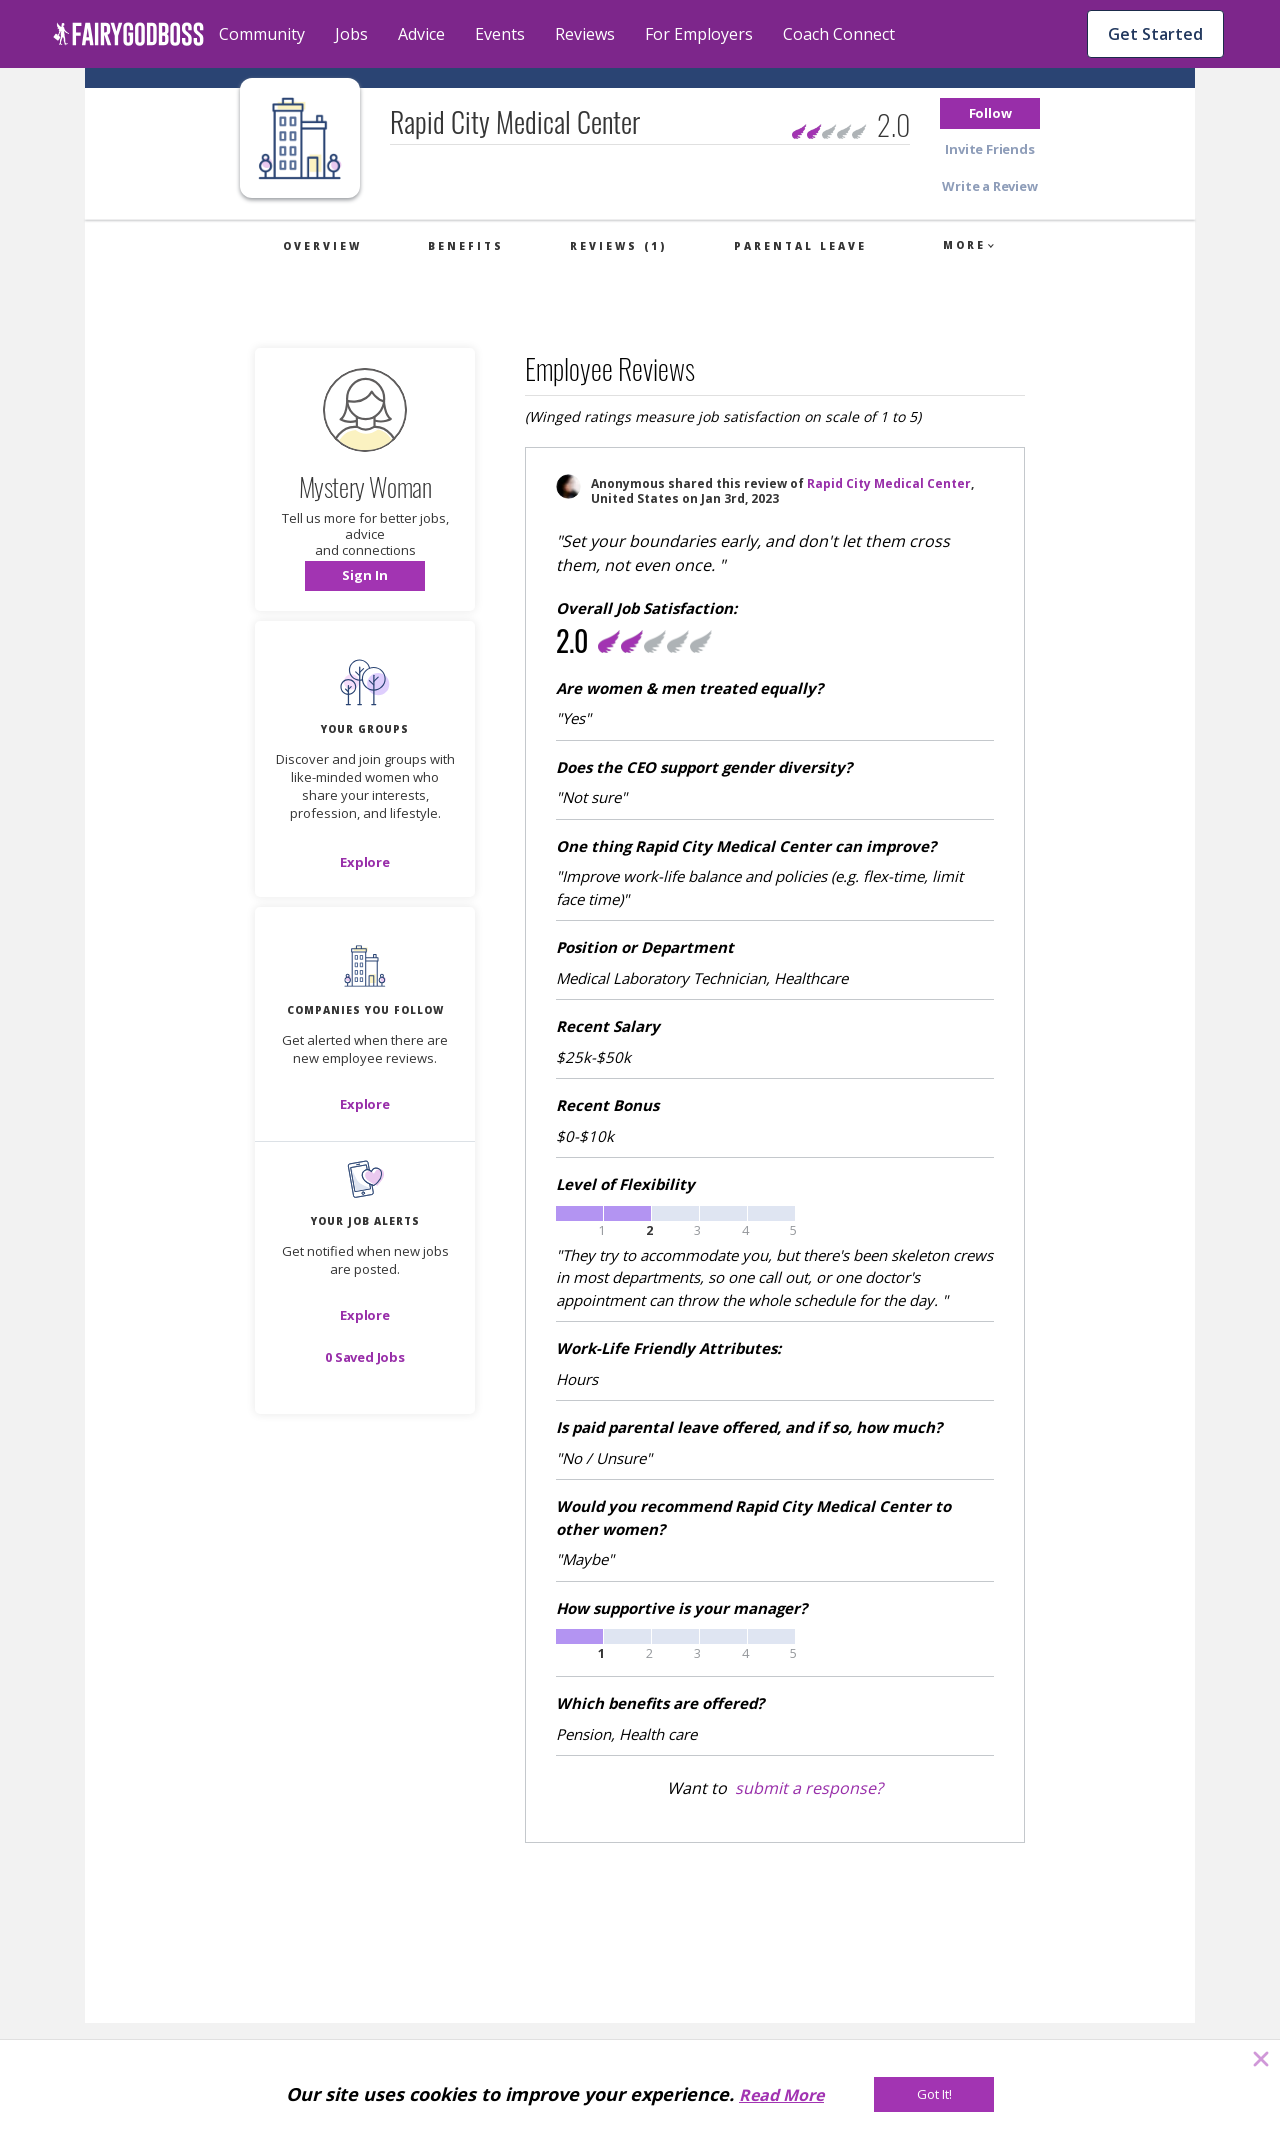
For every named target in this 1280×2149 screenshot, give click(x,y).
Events (500, 34)
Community (262, 34)
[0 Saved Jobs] (365, 1357)
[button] (990, 113)
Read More (781, 2095)
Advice (421, 34)
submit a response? (809, 1788)
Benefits (466, 246)
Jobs (351, 34)
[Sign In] (365, 576)
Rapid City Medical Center (889, 483)
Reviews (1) (618, 246)
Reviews (585, 34)
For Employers (699, 34)
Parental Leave (800, 246)
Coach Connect (839, 34)
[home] (128, 34)
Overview (322, 246)
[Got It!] (934, 2094)
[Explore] (365, 862)
